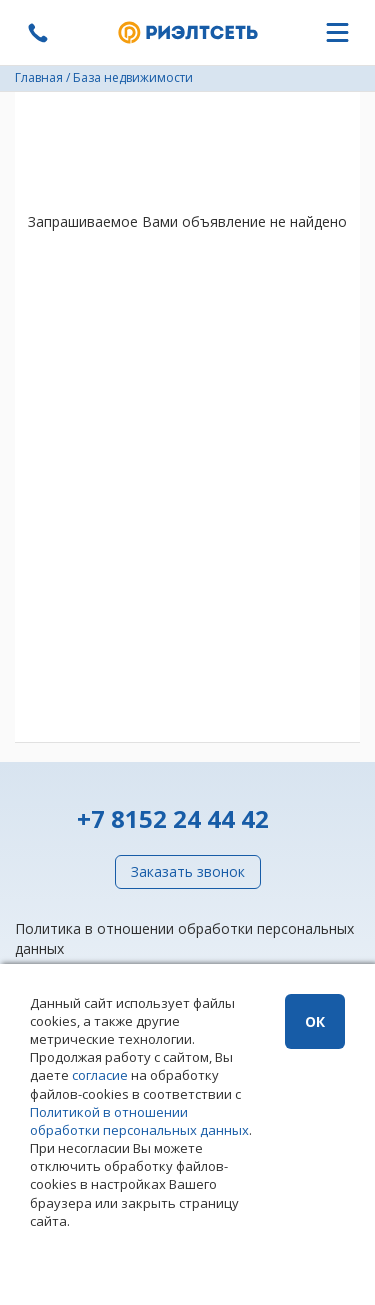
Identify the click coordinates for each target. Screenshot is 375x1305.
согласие (100, 1075)
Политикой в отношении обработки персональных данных (139, 1121)
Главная (39, 77)
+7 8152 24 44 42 (173, 818)
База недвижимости (133, 77)
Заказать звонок (188, 871)
